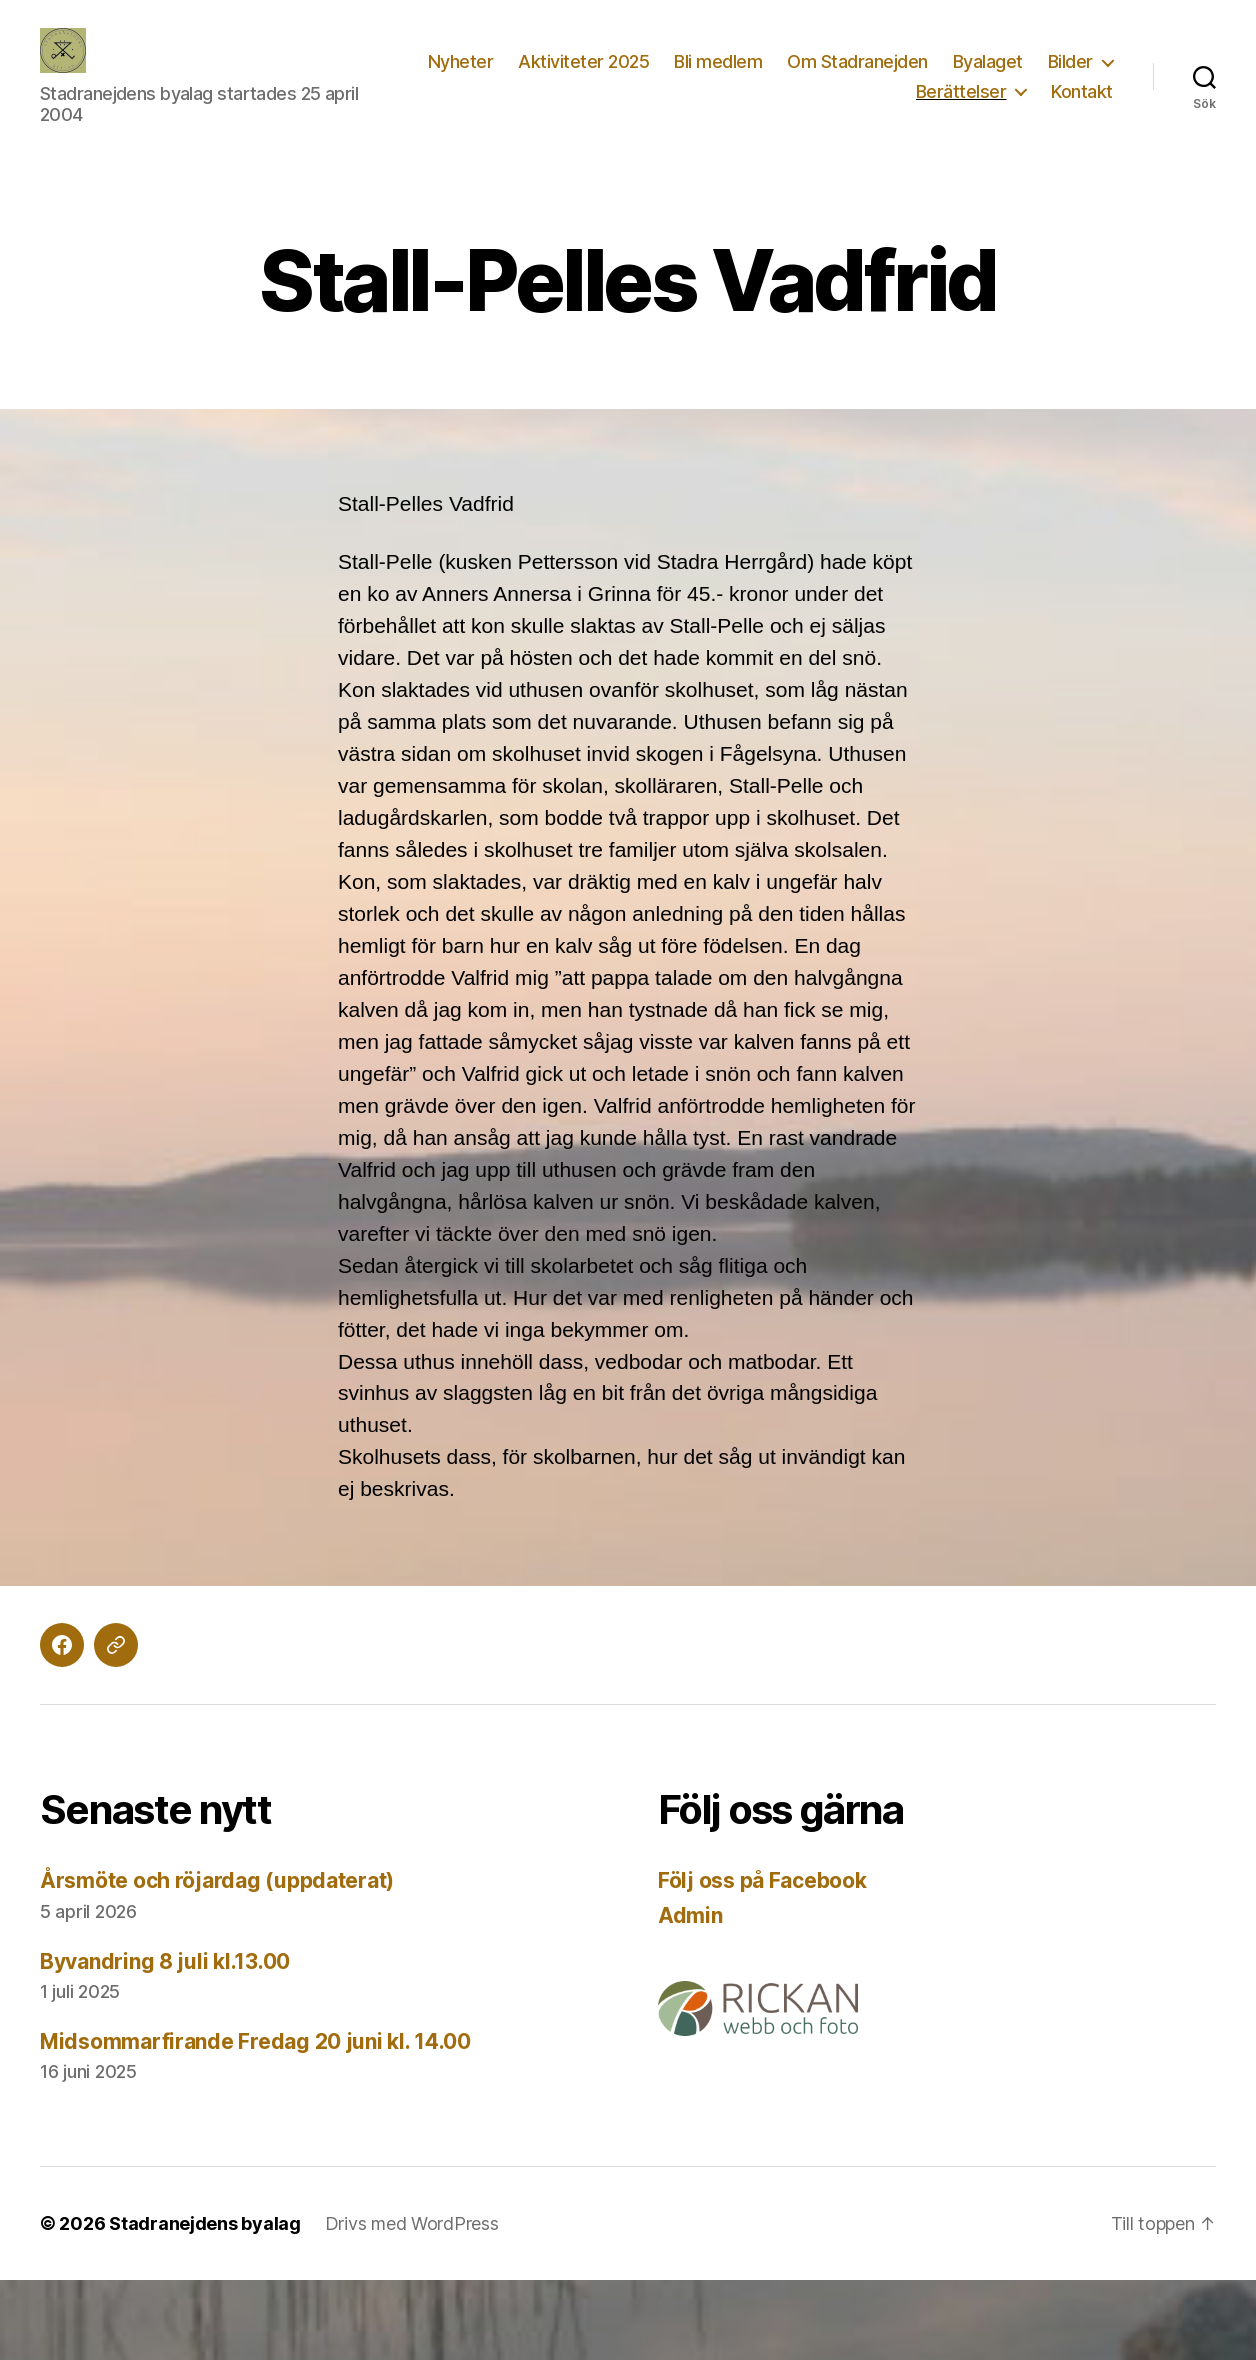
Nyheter (461, 61)
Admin (690, 1915)
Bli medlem (718, 61)
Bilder (1070, 61)
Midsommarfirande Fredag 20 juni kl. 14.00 (255, 2041)
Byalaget (988, 61)
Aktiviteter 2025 (583, 61)
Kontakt (1082, 91)
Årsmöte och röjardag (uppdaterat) (217, 1880)
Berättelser (961, 91)
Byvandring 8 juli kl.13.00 (165, 1961)
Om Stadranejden (857, 61)
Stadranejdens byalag (205, 2223)
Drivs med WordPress (412, 2223)
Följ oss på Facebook (762, 1880)
